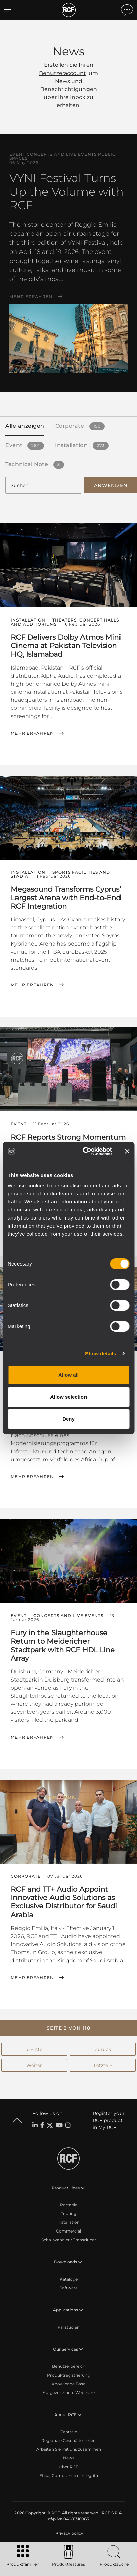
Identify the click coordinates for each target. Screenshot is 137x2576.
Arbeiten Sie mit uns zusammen (68, 2449)
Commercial (68, 2231)
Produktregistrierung (68, 2375)
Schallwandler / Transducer (68, 2239)
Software (69, 2287)
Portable (68, 2204)
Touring (68, 2213)
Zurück (103, 2049)
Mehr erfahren (31, 296)
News (68, 2457)
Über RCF (68, 2466)
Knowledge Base (68, 2383)
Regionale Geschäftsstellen (68, 2440)
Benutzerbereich (68, 2366)
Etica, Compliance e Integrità (68, 2475)
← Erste (34, 2049)
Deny (68, 1419)
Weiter (34, 2065)
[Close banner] (127, 1151)
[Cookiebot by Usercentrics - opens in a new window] (84, 1151)
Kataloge (69, 2279)
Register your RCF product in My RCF (109, 2120)
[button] (68, 2028)
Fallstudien (69, 2327)
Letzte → (103, 2065)
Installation (68, 2222)
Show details (100, 1353)
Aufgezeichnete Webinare (69, 2392)
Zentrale (68, 2431)
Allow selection (68, 1397)
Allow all (68, 1375)
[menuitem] (68, 2533)
